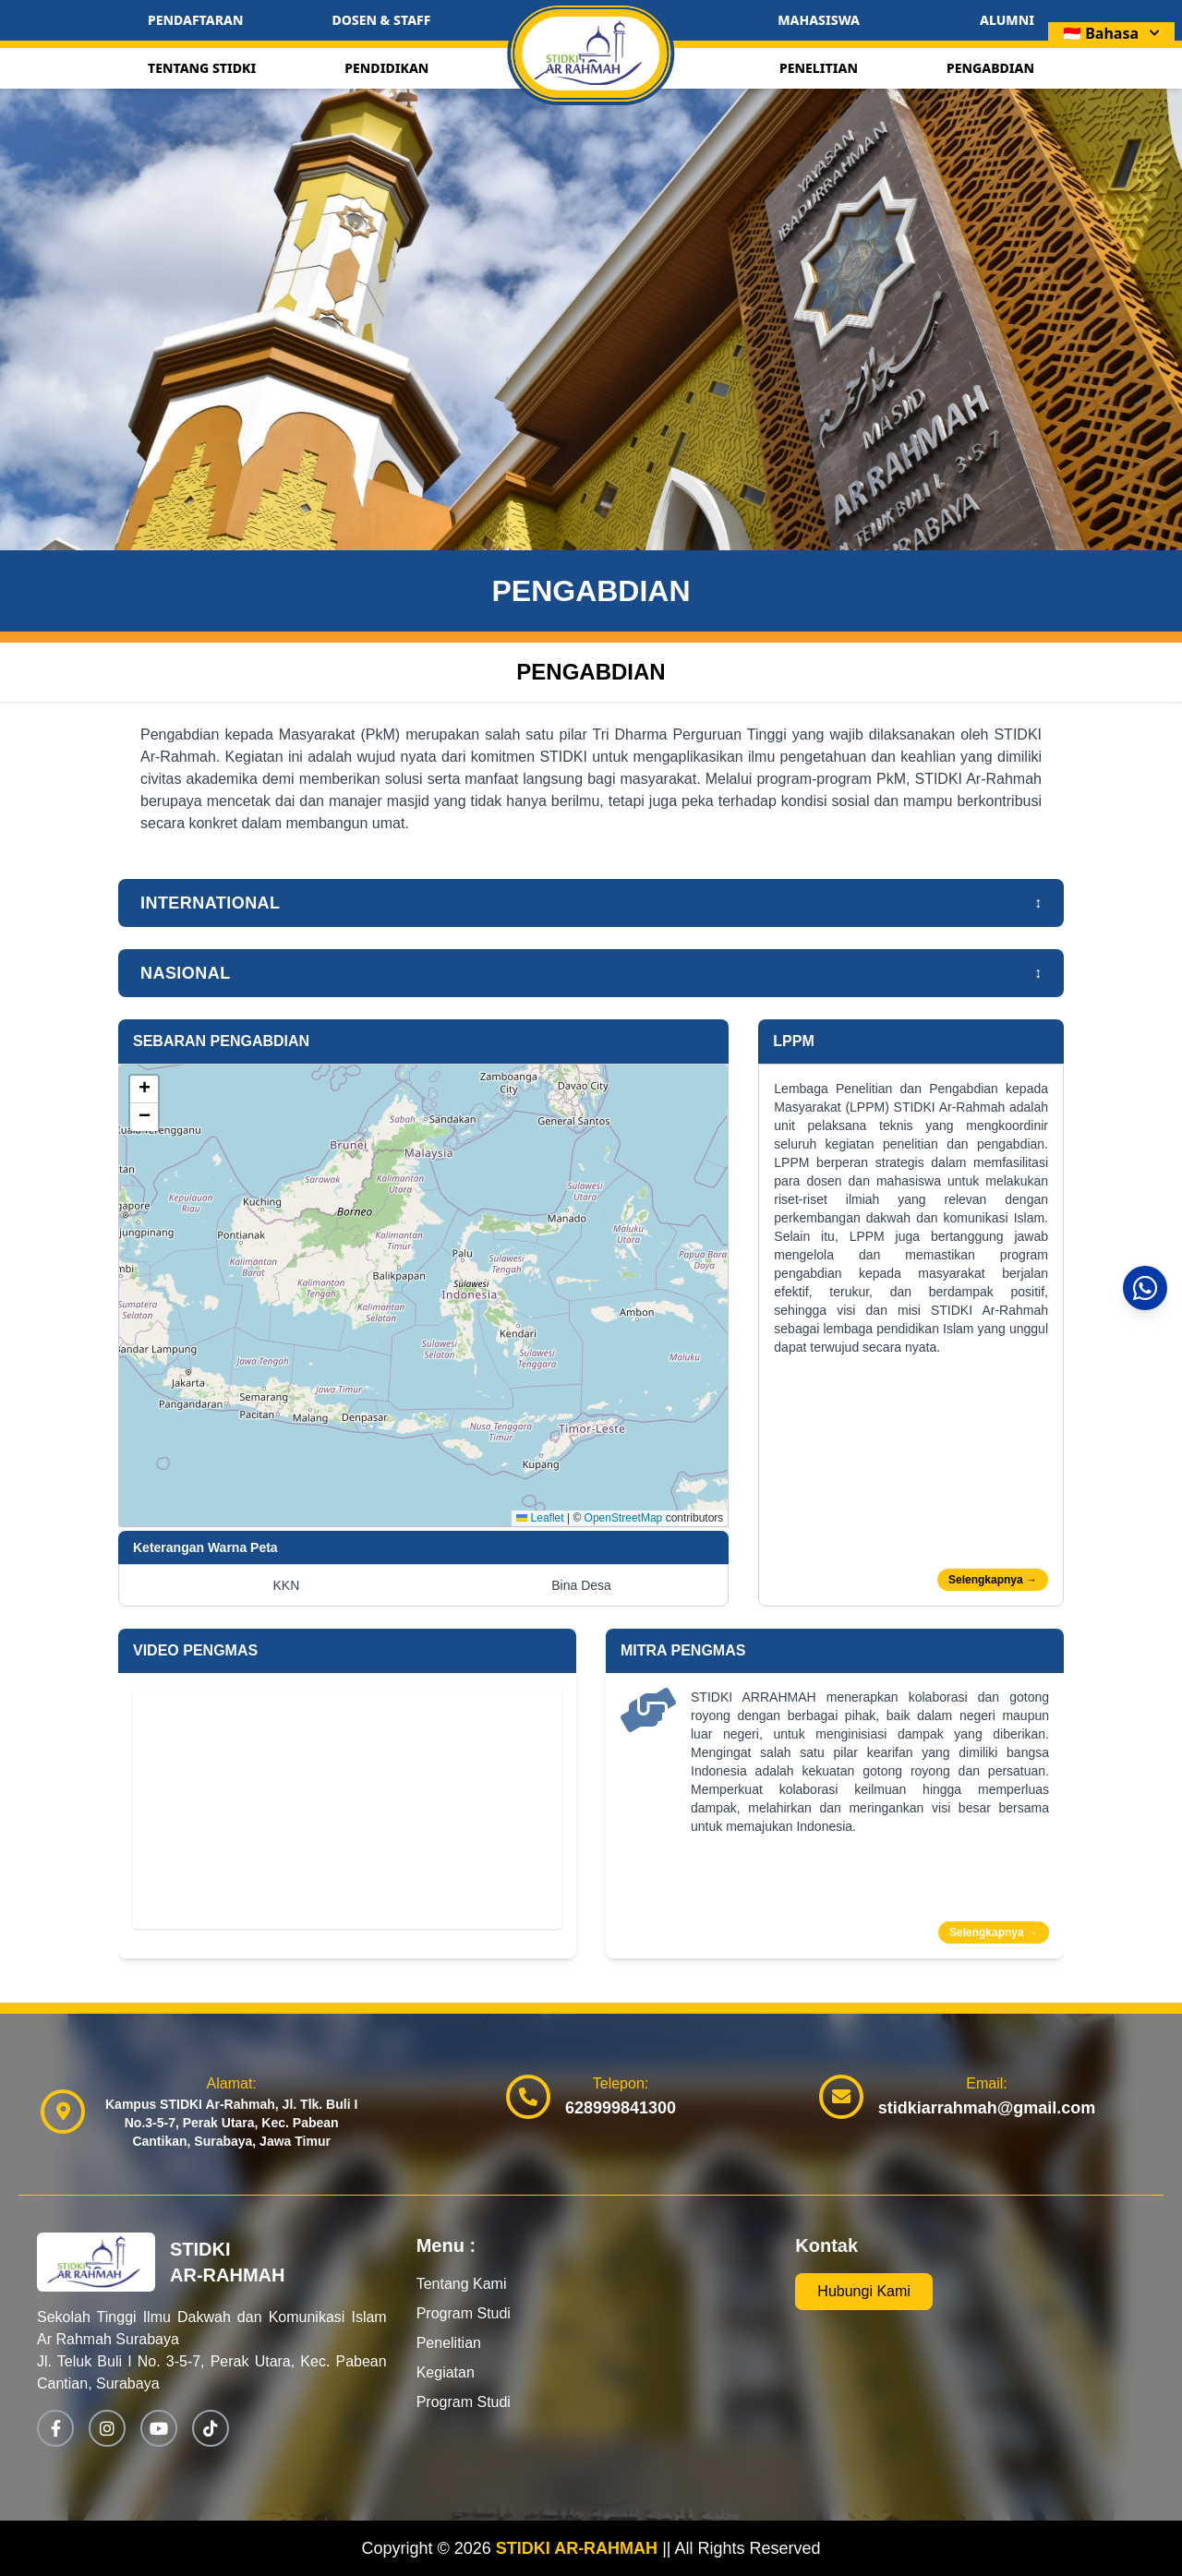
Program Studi (463, 2313)
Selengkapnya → (992, 1579)
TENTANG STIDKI (202, 68)
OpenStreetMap (624, 1517)
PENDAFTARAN (195, 20)
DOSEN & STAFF (381, 20)
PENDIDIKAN (386, 68)
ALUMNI (1007, 20)
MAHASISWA (819, 20)
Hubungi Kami (864, 2291)
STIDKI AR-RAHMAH (579, 2548)
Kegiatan (445, 2372)
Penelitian (448, 2343)
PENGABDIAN (990, 68)
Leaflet (539, 1517)
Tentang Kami (461, 2284)
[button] (144, 1089)
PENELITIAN (818, 68)
